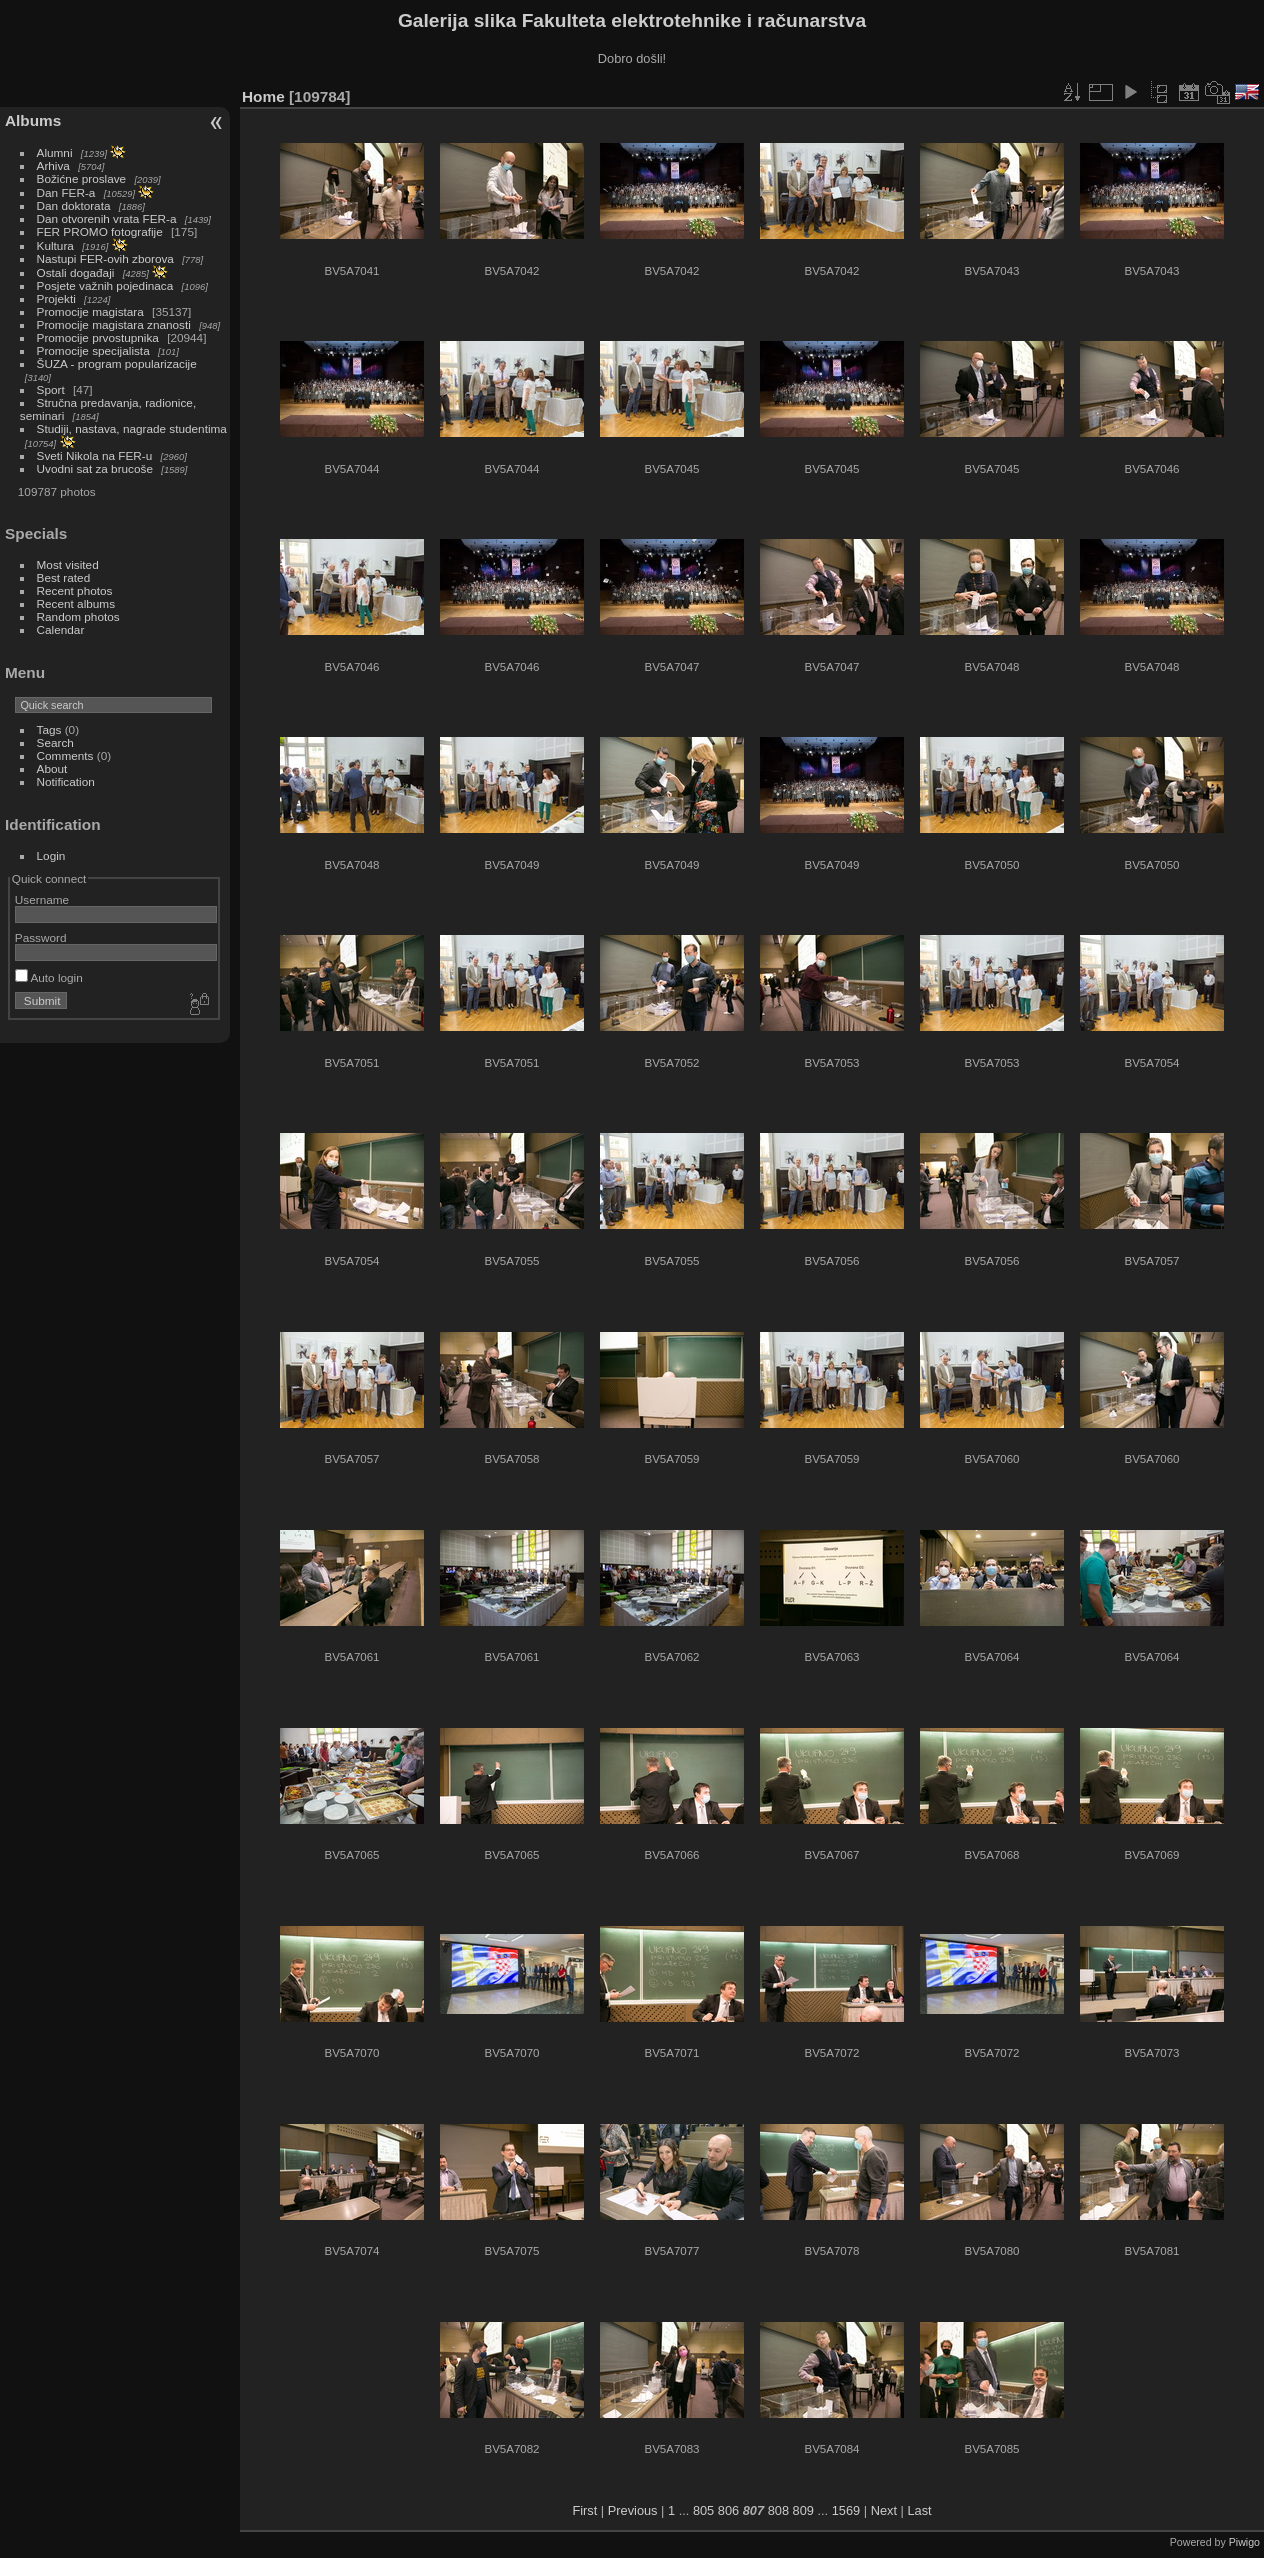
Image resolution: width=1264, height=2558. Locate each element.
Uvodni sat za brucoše (95, 468)
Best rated (64, 577)
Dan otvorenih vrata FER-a (107, 218)
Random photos (78, 616)
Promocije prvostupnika (98, 337)
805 (703, 2510)
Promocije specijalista (93, 350)
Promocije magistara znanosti (114, 324)
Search (55, 742)
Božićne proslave (82, 178)
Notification (66, 781)
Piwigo (1244, 2542)
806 (728, 2510)
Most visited (68, 564)
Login (51, 855)
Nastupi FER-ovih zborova (105, 258)
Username (42, 899)
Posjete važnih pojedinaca (105, 285)
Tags (49, 729)
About (52, 768)
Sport (51, 389)
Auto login (49, 977)
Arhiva (53, 165)
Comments (65, 755)
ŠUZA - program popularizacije (117, 363)
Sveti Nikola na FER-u (95, 455)
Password (41, 937)
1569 (846, 2510)
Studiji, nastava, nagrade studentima (132, 428)
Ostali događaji (76, 272)
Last (919, 2510)
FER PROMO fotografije (100, 231)
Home (263, 96)
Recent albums (76, 603)
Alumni (55, 152)
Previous (633, 2510)
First (584, 2510)
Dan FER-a (66, 192)
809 (803, 2510)
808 (778, 2510)
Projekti (56, 298)
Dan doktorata (74, 205)
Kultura (55, 245)
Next (884, 2510)
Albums (33, 120)
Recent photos (75, 590)
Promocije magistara (90, 311)
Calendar (61, 629)
